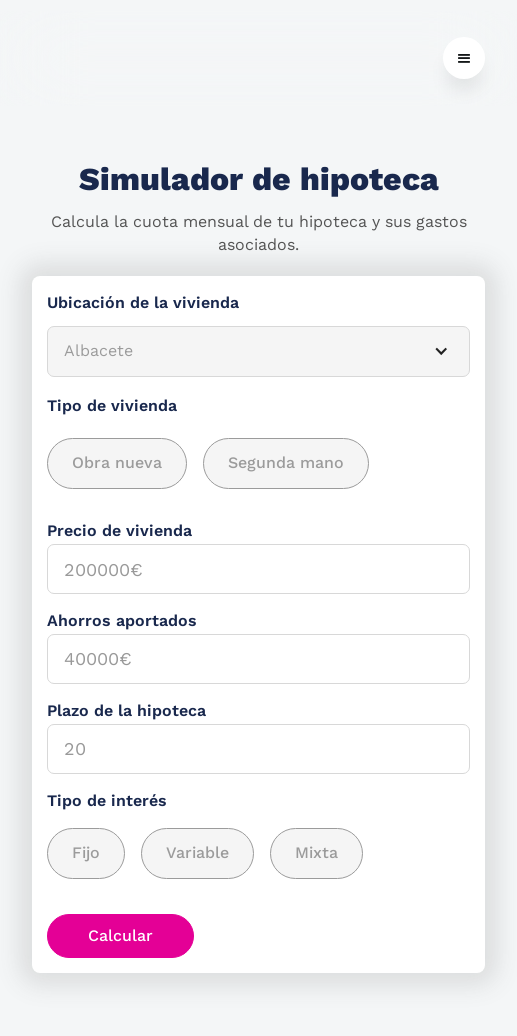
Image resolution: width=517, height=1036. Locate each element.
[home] (37, 58)
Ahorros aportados (122, 620)
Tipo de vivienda (112, 405)
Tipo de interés (107, 800)
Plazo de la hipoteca (126, 710)
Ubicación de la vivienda (143, 302)
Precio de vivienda (119, 530)
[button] (464, 58)
